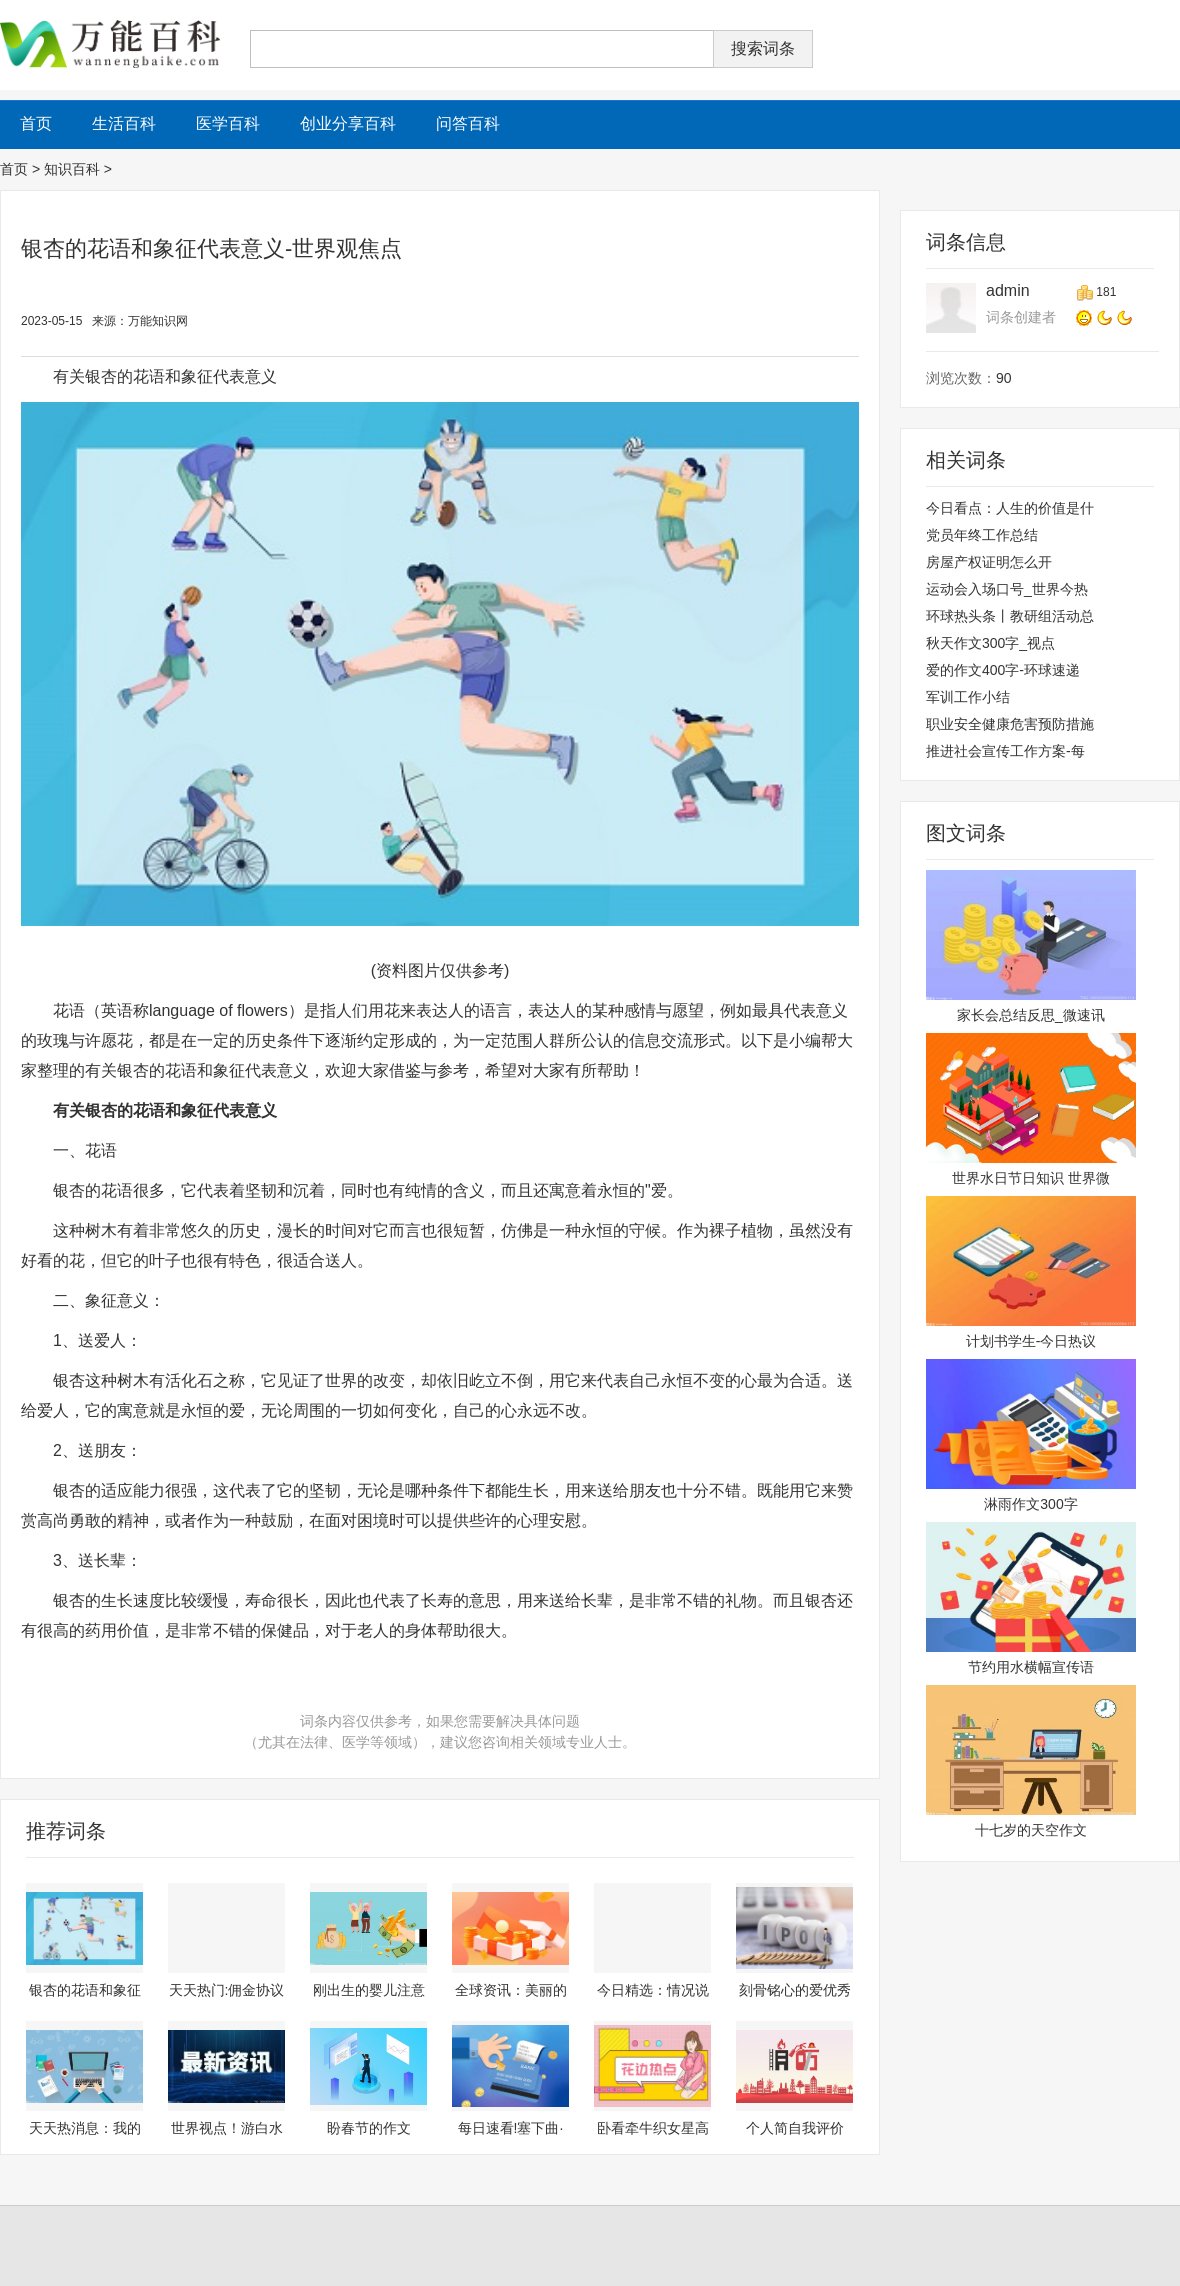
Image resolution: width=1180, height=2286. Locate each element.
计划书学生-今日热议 (1031, 1341)
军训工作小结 (968, 697)
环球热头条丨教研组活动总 (1010, 616)
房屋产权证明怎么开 (989, 562)
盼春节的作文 (369, 2128)
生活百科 (124, 123)
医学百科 (228, 123)
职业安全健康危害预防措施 (1010, 724)
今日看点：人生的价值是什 (1010, 508)
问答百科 (468, 123)
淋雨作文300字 (1030, 1504)
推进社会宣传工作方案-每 (1005, 751)
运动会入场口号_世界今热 (1007, 589)
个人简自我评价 (795, 2128)
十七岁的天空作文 (1031, 1830)
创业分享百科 (348, 123)
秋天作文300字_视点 (990, 643)
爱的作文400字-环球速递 (1003, 670)
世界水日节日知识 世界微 (1031, 1178)
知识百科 (72, 169)
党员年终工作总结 (982, 535)
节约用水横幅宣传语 (1031, 1667)
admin (1008, 290)
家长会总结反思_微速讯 (1031, 1015)
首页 (14, 169)
